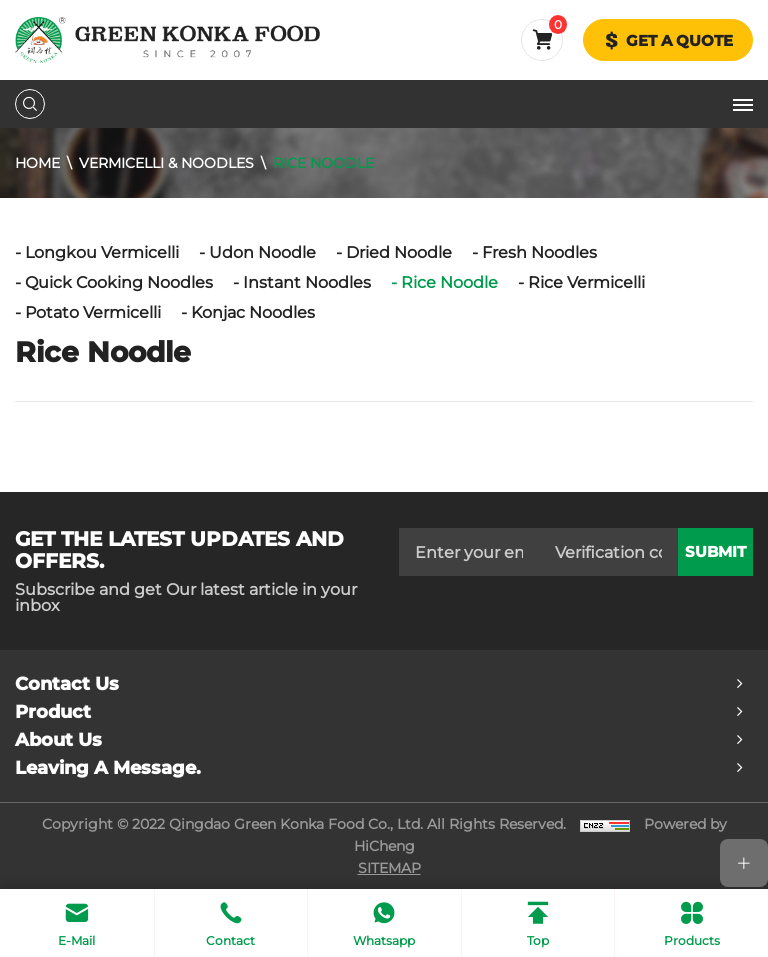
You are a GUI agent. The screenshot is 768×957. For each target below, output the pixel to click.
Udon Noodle (262, 252)
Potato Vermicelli (93, 312)
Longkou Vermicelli (102, 252)
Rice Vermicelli (586, 282)
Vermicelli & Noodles (166, 163)
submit (715, 552)
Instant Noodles (307, 282)
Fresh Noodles (539, 252)
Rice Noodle (323, 163)
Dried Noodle (399, 252)
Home (37, 163)
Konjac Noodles (253, 312)
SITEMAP (389, 868)
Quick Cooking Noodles (119, 282)
